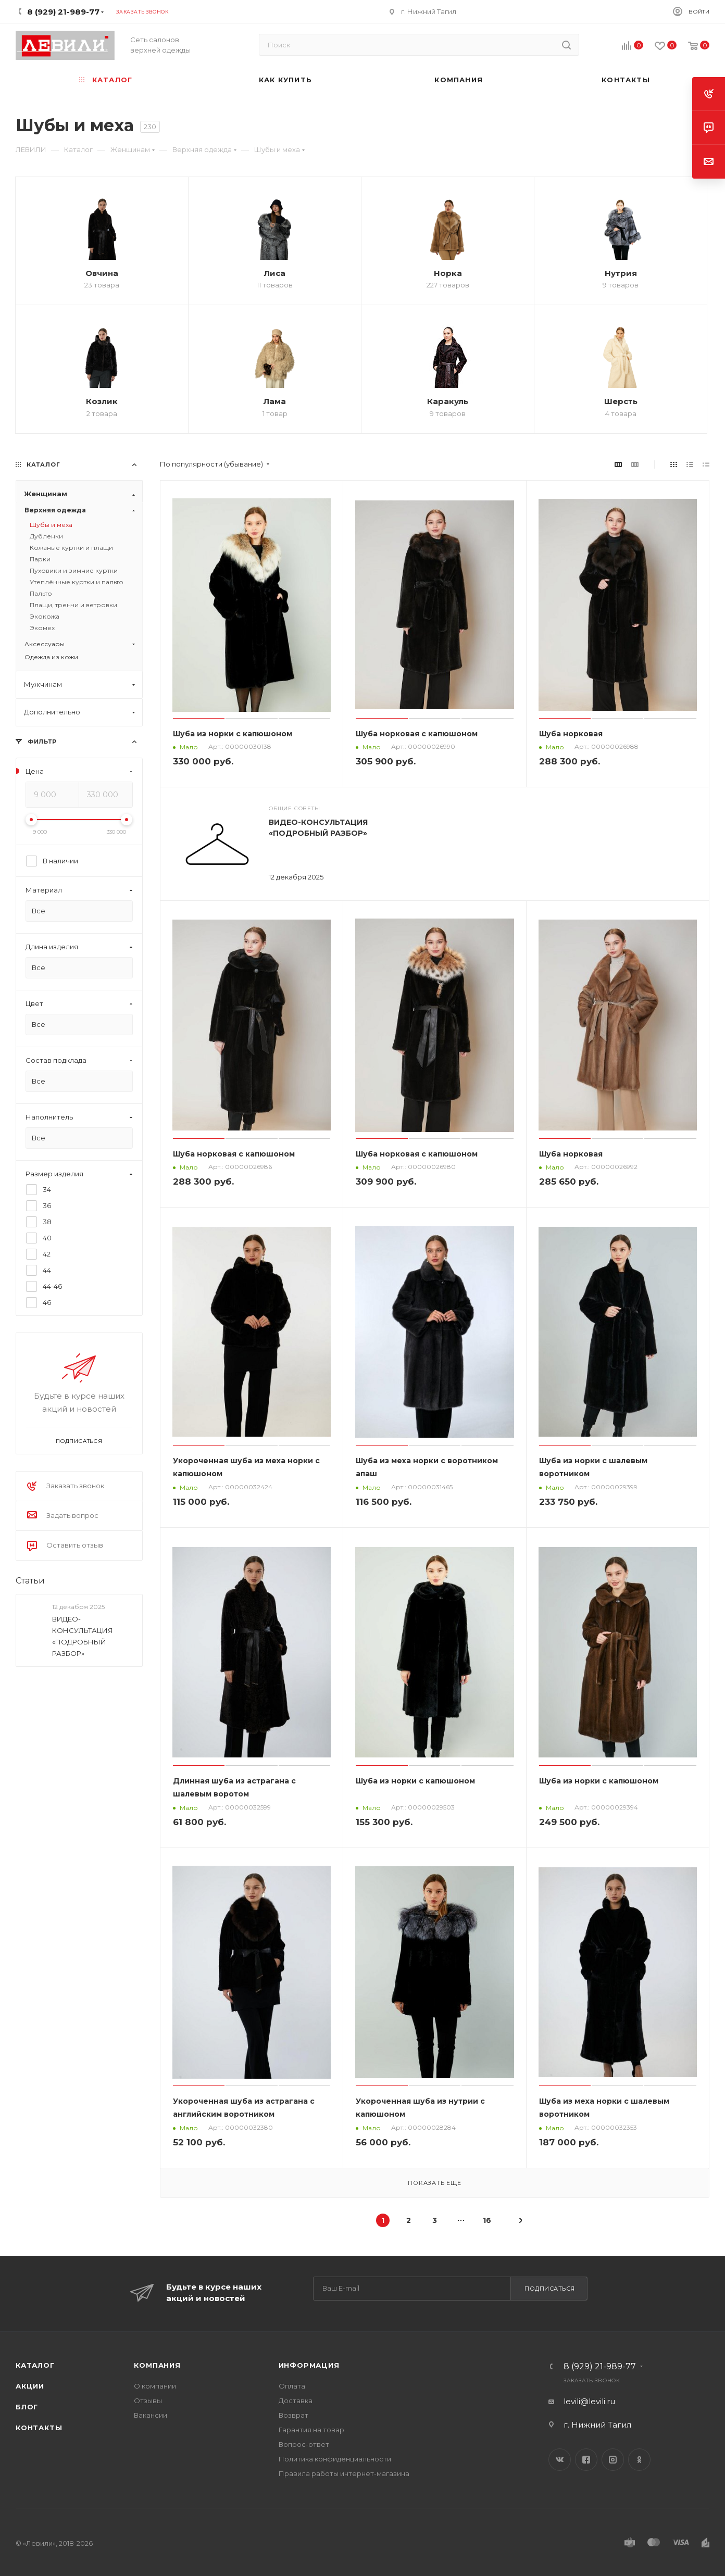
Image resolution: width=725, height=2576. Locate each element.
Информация (309, 2365)
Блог (27, 2407)
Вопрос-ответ (304, 2444)
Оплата (292, 2386)
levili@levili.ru (589, 2401)
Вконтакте (559, 2459)
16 (487, 2220)
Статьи (30, 1580)
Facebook (586, 2459)
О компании (155, 2386)
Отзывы (148, 2400)
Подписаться (549, 2288)
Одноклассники (639, 2459)
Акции (30, 2386)
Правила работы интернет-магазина (344, 2473)
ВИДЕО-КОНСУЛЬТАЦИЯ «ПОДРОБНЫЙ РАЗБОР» (82, 1636)
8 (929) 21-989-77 (600, 2367)
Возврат (293, 2415)
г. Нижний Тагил (428, 11)
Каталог (35, 2365)
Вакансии (150, 2415)
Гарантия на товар (311, 2430)
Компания (157, 2365)
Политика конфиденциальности (335, 2459)
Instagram (613, 2459)
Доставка (295, 2400)
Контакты (39, 2427)
